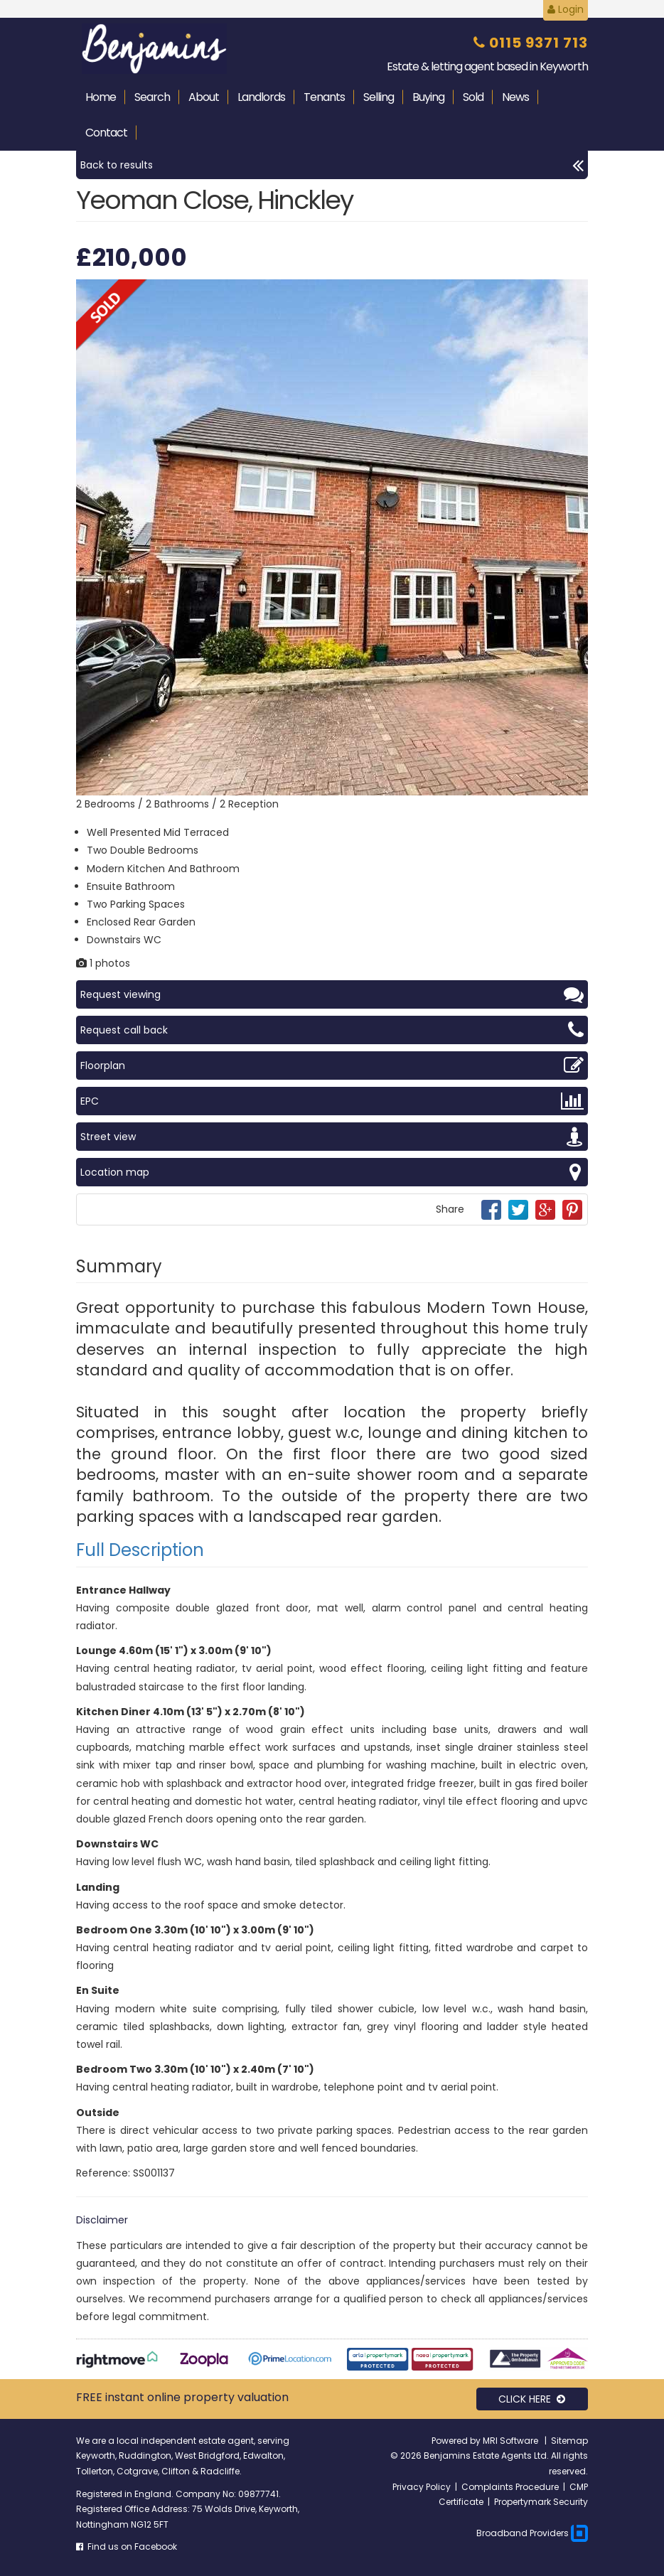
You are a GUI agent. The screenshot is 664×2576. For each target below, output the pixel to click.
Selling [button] (378, 97)
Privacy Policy (421, 2487)
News (515, 97)
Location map (332, 1172)
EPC (332, 1101)
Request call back (332, 1030)
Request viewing (332, 994)
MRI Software (511, 2441)
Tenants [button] (324, 97)
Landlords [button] (261, 97)
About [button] (203, 97)
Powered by (457, 2441)
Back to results (332, 165)
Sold (473, 97)
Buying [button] (428, 97)
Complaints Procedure (510, 2487)
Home (100, 97)
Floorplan (332, 1065)
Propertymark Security (541, 2502)
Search (152, 97)
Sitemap (569, 2441)
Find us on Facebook (126, 2546)
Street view (332, 1137)
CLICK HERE (531, 2399)
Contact (106, 132)
